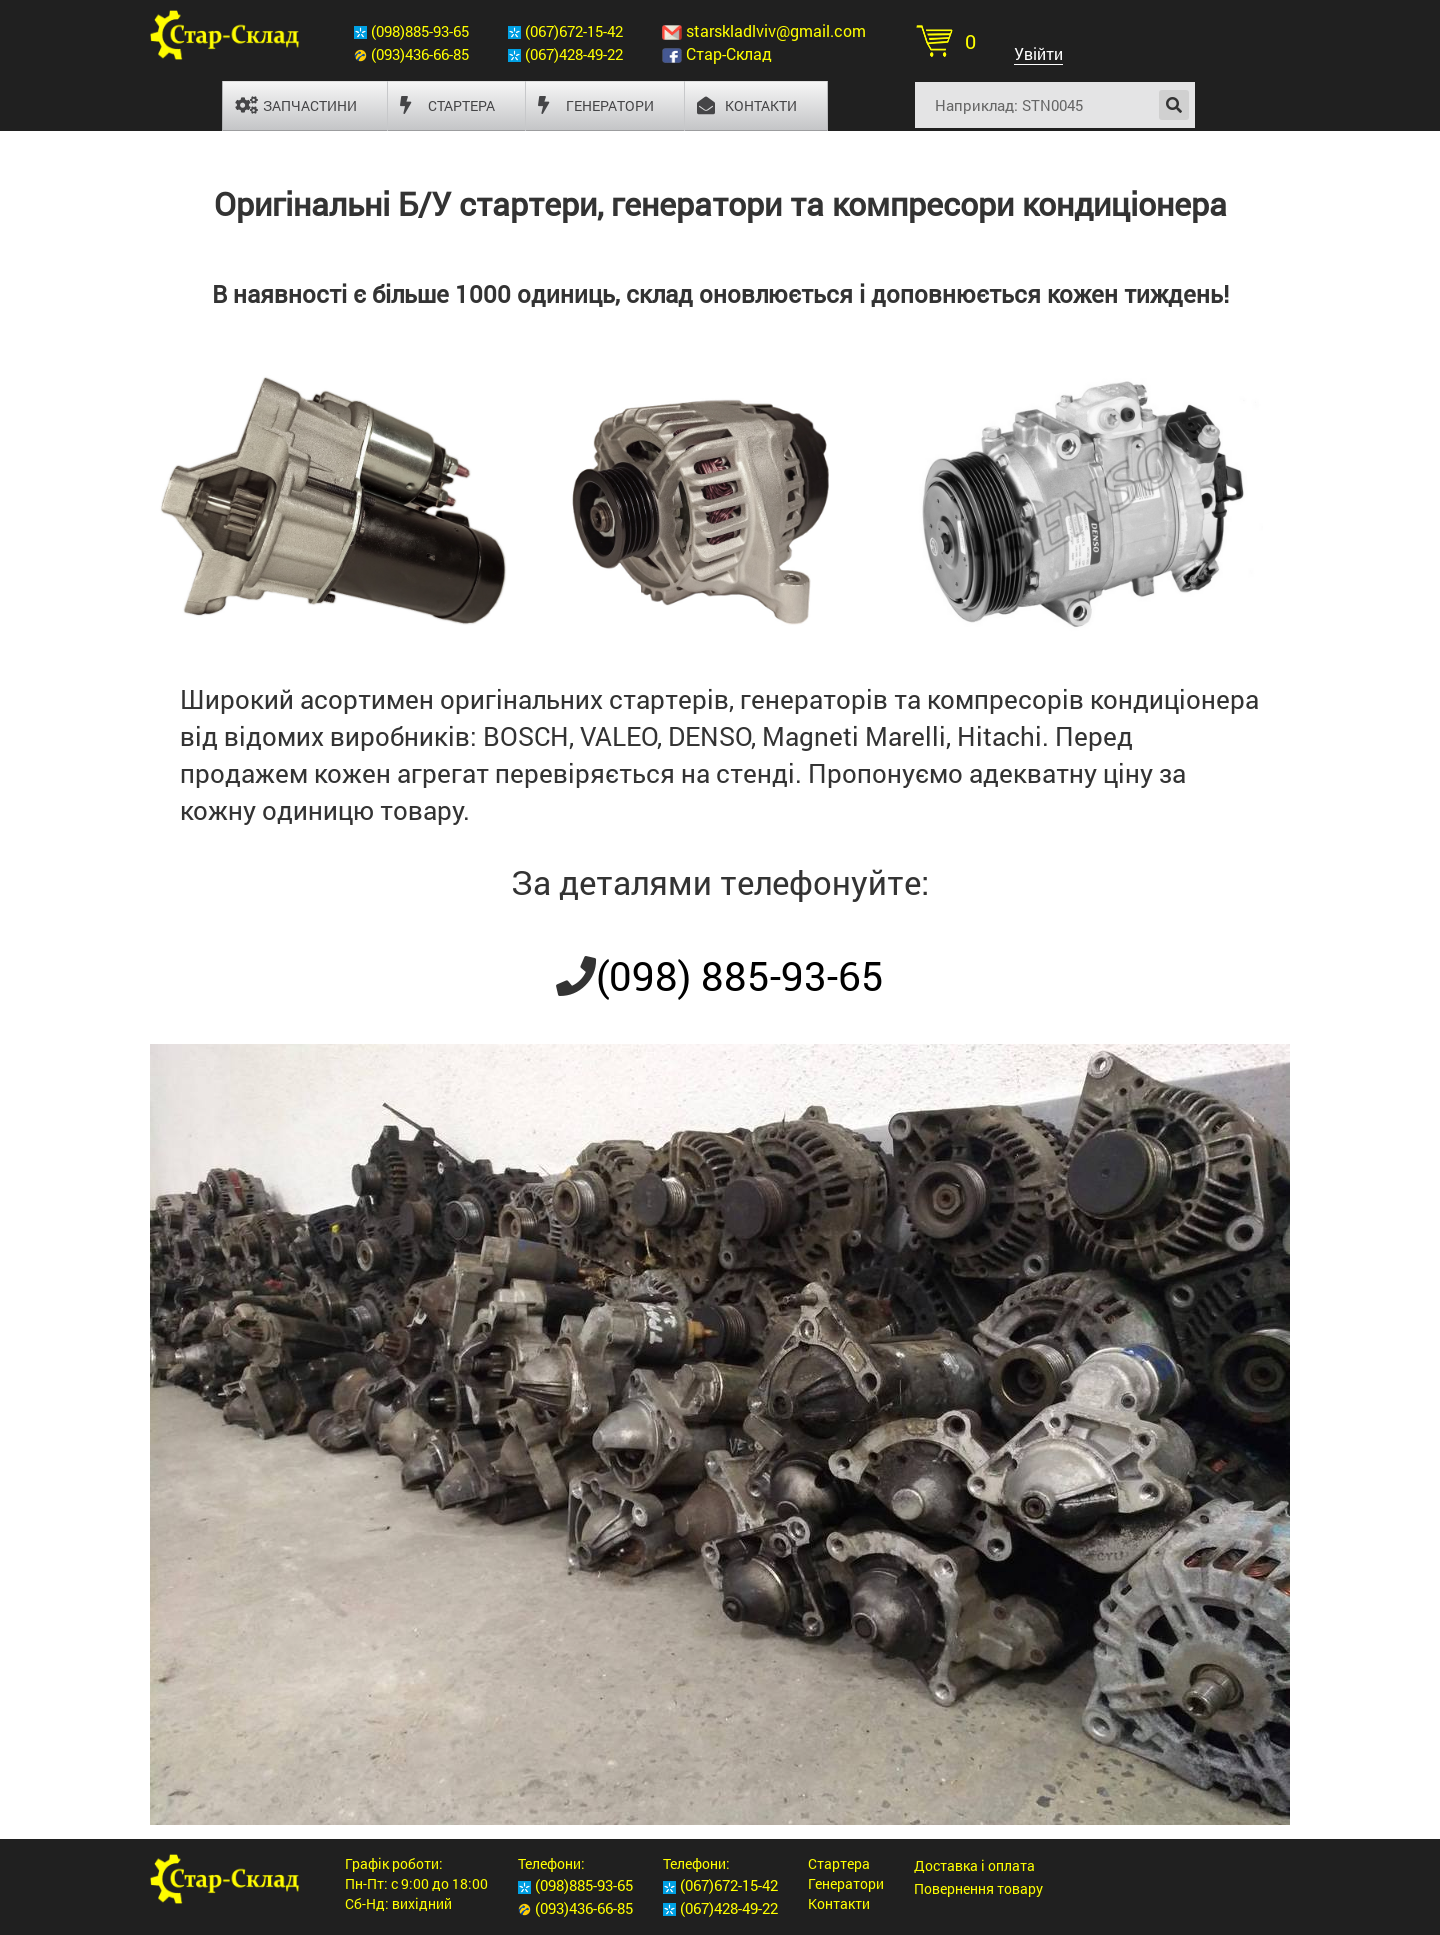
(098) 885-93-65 (740, 975)
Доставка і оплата (974, 1865)
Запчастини (296, 105)
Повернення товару (978, 1888)
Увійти (1038, 53)
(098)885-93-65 (420, 31)
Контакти (747, 105)
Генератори (596, 105)
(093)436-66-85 (420, 54)
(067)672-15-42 (574, 31)
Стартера (447, 105)
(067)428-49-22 (574, 54)
